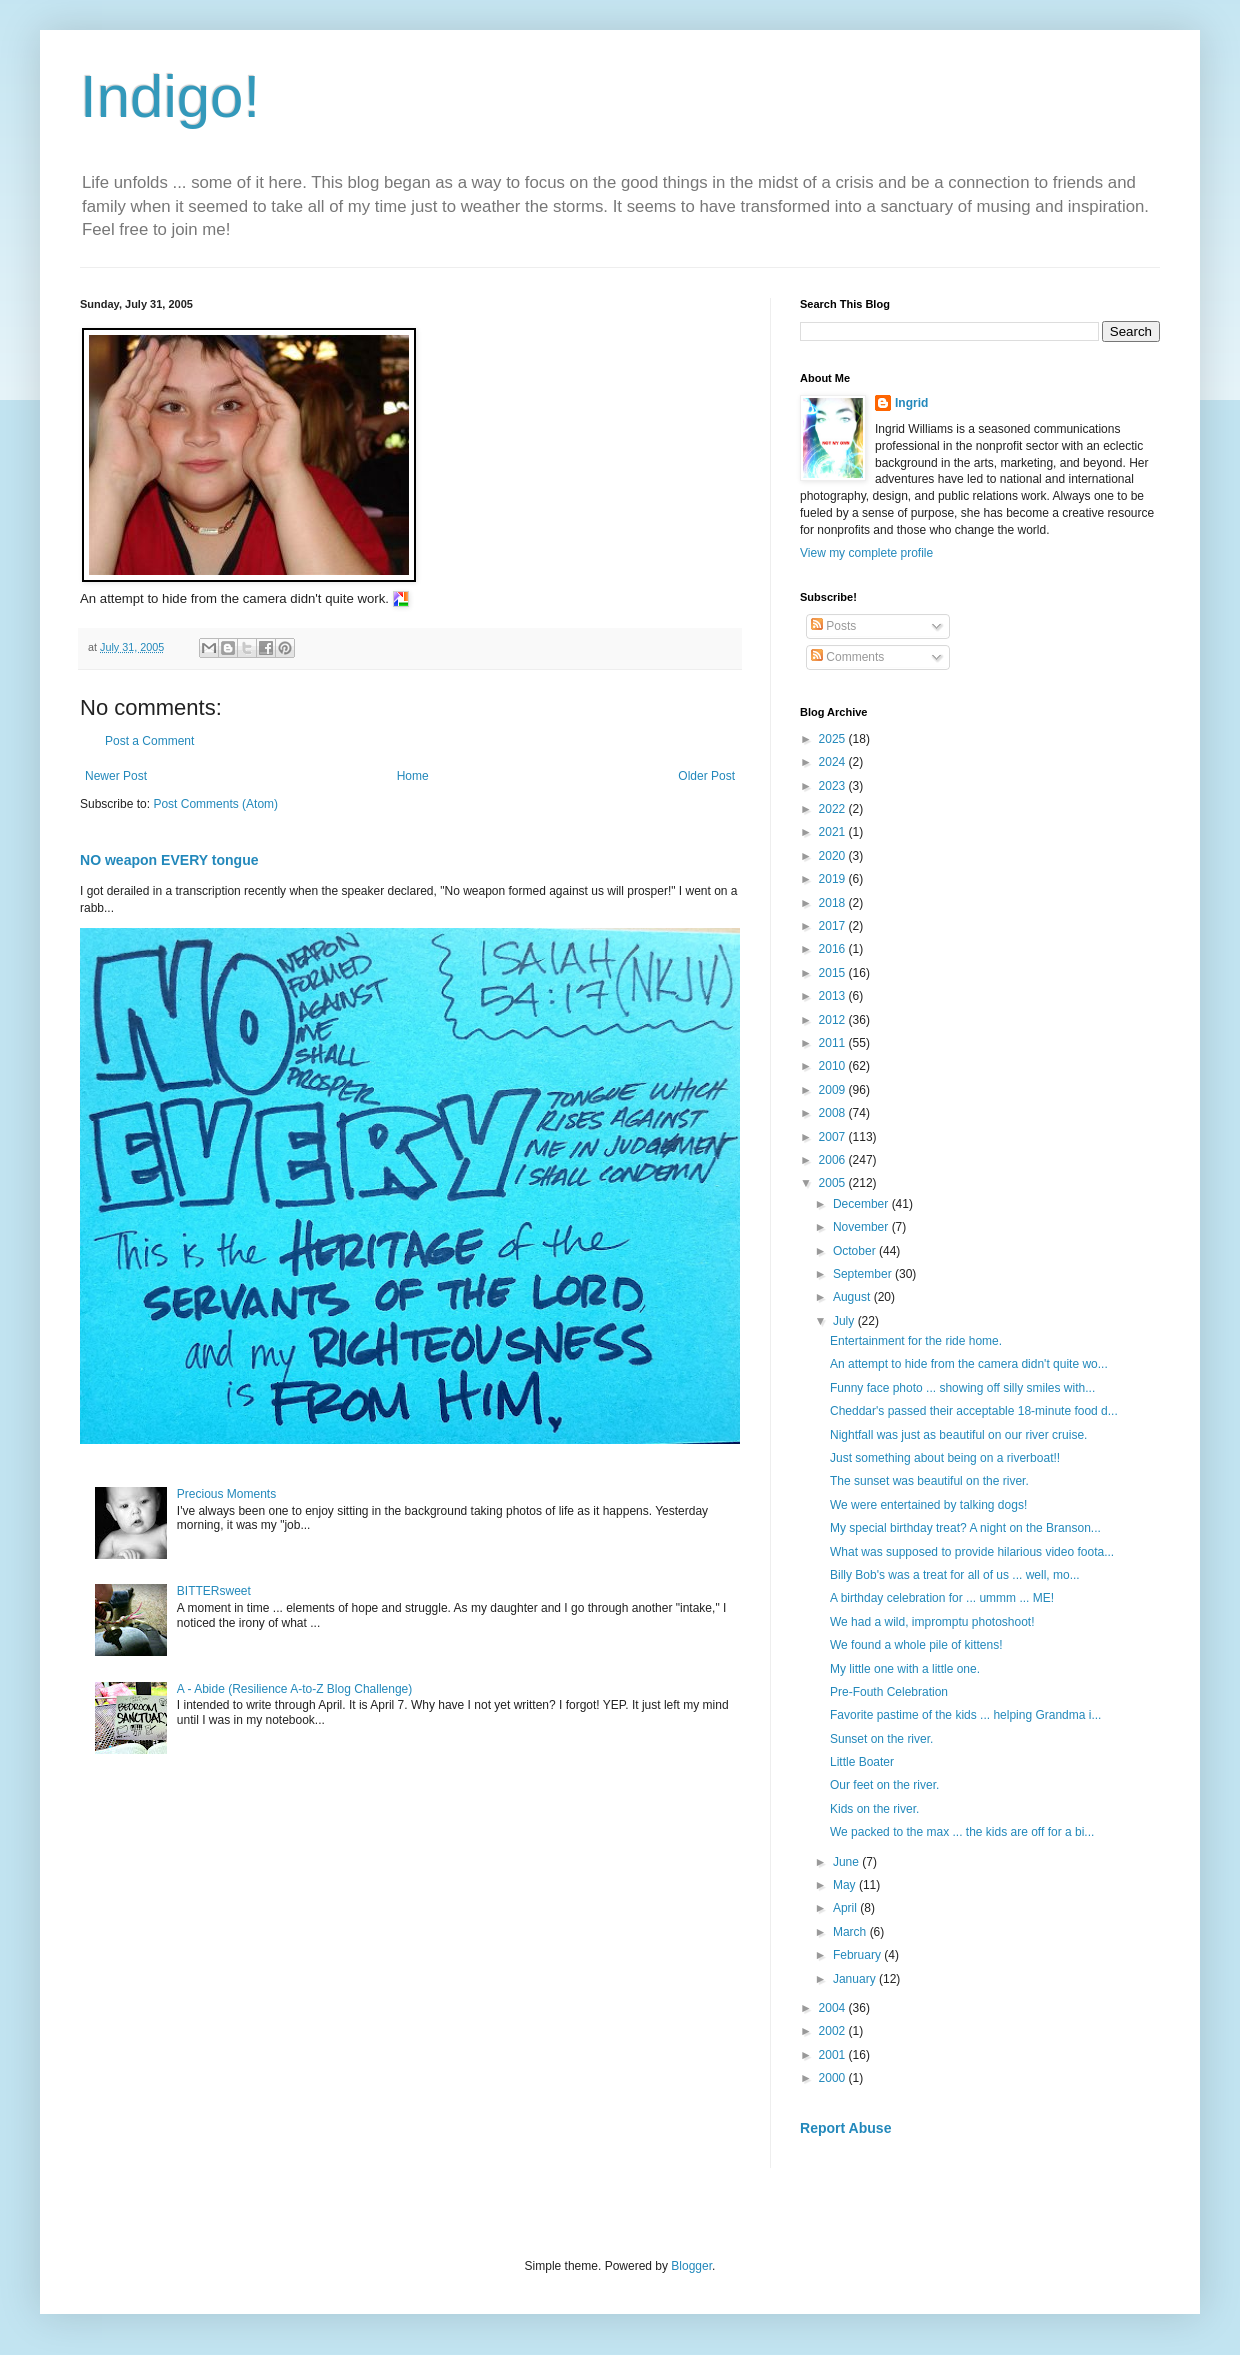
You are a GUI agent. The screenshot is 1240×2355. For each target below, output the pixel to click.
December (862, 1204)
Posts (833, 626)
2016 (834, 949)
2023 (834, 786)
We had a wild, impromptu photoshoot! (934, 1622)
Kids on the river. (876, 1809)
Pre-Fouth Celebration (890, 1692)
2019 (834, 879)
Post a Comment (149, 741)
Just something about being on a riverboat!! (946, 1458)
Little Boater (863, 1762)
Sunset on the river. (883, 1739)
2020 (834, 856)
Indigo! (170, 96)
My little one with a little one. (906, 1669)
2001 (834, 2055)
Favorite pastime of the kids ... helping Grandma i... (965, 1715)
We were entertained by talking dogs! (930, 1505)
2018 (834, 903)
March (851, 1932)
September (864, 1274)
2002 (834, 2031)
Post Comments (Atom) (215, 804)
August (853, 1297)
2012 (834, 1020)
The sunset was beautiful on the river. (931, 1481)
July (845, 1321)
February (858, 1955)
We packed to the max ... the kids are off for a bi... (962, 1832)
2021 (834, 832)
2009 (834, 1090)
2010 (834, 1066)
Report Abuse (845, 2128)
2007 (834, 1137)
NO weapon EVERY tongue (169, 860)
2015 (834, 973)
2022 (834, 809)
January (856, 1979)
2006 (834, 1160)
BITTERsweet (214, 1591)
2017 (834, 926)
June (847, 1862)
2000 (834, 2078)
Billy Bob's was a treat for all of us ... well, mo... (955, 1575)
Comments (847, 657)
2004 (834, 2008)
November (862, 1227)
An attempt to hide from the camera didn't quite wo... (969, 1364)
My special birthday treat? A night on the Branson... (965, 1528)
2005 (834, 1183)
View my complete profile (866, 553)
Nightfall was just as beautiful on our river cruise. (960, 1435)
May (846, 1885)
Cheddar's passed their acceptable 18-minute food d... (974, 1411)
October (856, 1251)
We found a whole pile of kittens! (918, 1645)
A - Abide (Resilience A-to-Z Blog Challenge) (294, 1689)
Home (413, 776)
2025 (834, 739)
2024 (834, 762)
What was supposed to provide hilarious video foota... (972, 1552)
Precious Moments (226, 1494)
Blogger (691, 2266)
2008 (834, 1113)
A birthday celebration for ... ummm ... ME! (943, 1598)
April (846, 1908)
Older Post (706, 776)
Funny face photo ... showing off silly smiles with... (962, 1388)
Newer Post (116, 776)
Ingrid (911, 403)
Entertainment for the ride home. (917, 1341)
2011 (834, 1043)
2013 (834, 996)
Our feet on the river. (886, 1785)
